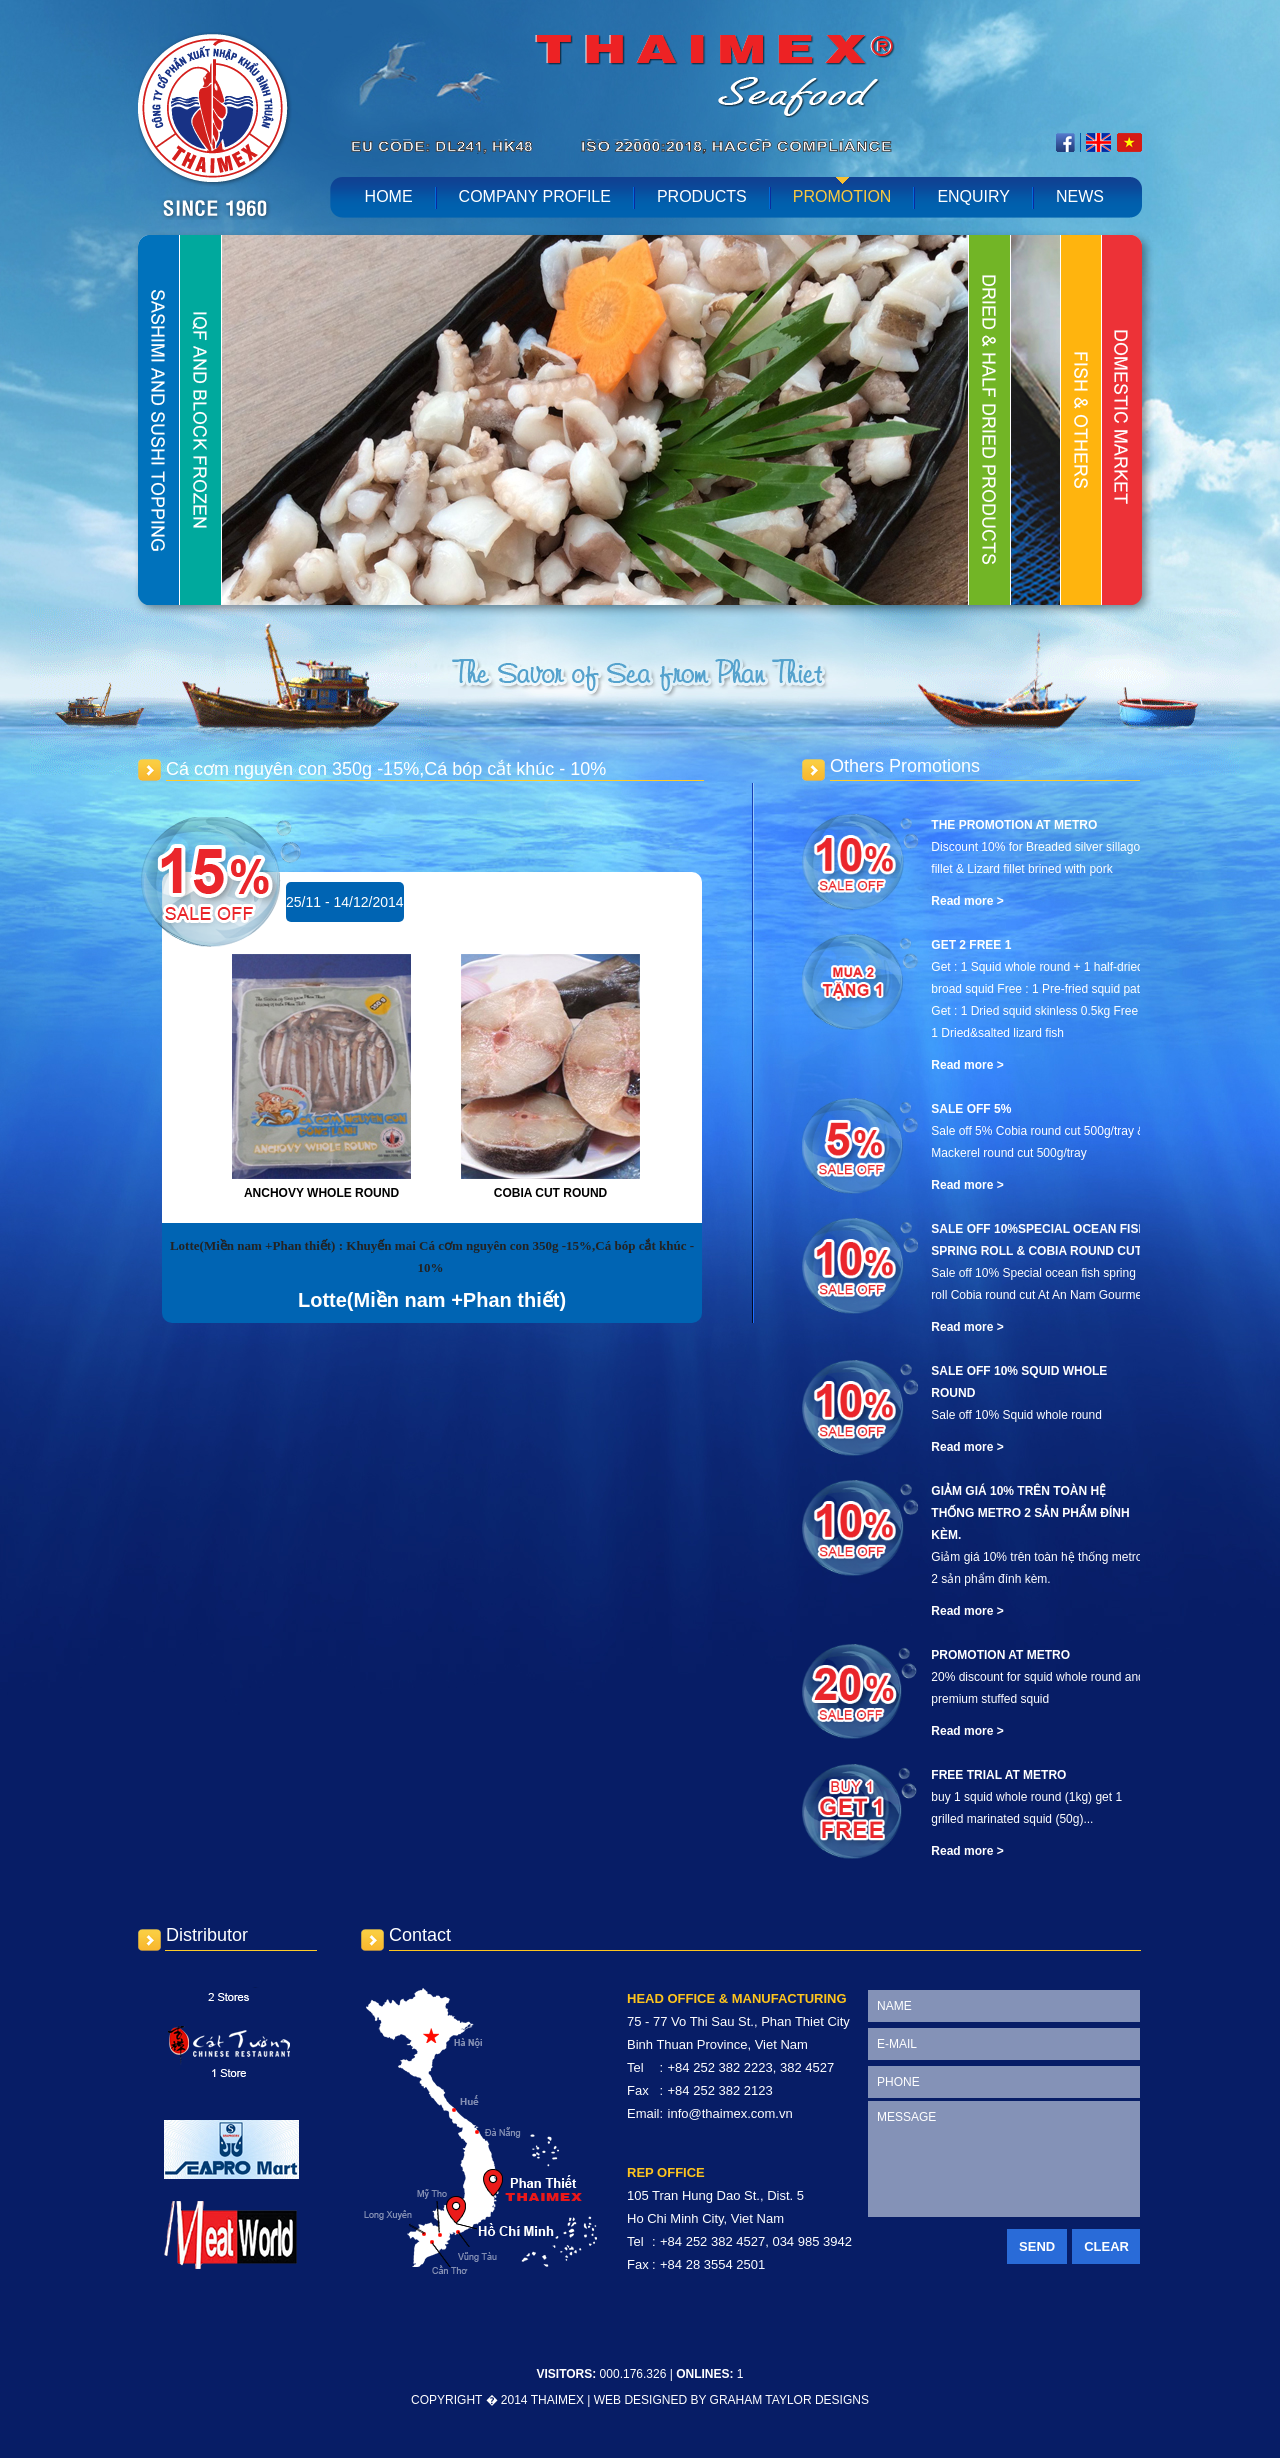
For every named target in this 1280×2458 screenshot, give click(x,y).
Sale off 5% (971, 1109)
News (1080, 196)
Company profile (535, 196)
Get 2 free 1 (971, 945)
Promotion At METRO (1000, 1655)
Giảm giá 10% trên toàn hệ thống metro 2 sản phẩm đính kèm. (1030, 1513)
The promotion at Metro (1014, 825)
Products (702, 196)
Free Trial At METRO (998, 1775)
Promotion (842, 196)
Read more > (967, 901)
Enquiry (973, 196)
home (389, 196)
